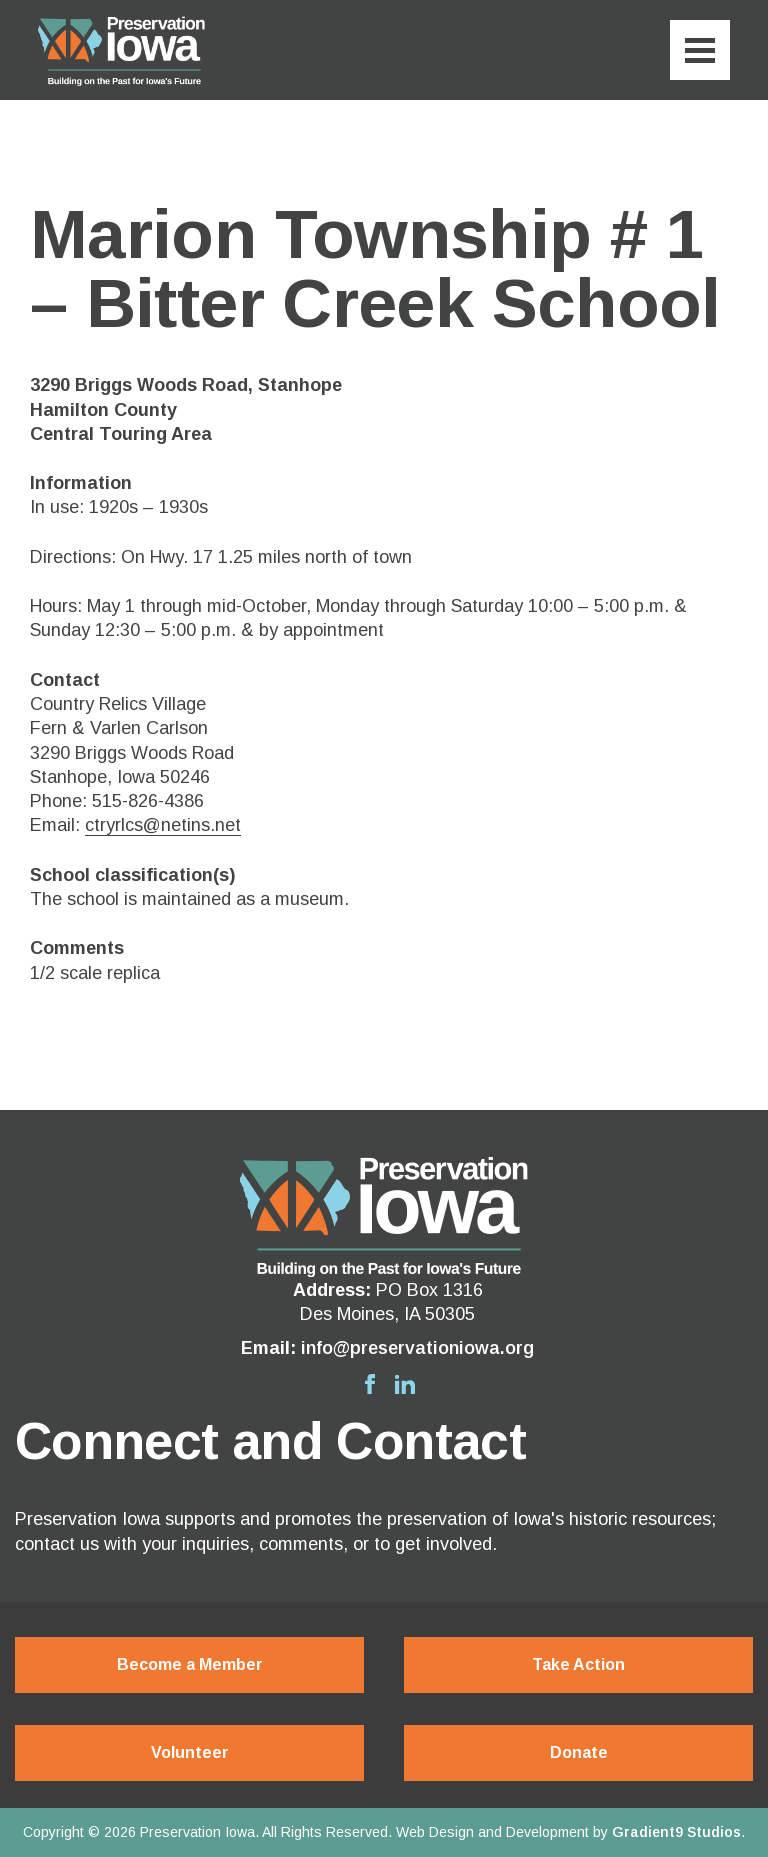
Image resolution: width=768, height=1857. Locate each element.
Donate (579, 1752)
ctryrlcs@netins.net (163, 825)
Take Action (578, 1664)
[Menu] (700, 50)
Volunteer (190, 1752)
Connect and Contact (270, 1441)
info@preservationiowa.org (417, 1348)
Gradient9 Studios (676, 1832)
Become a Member (190, 1664)
